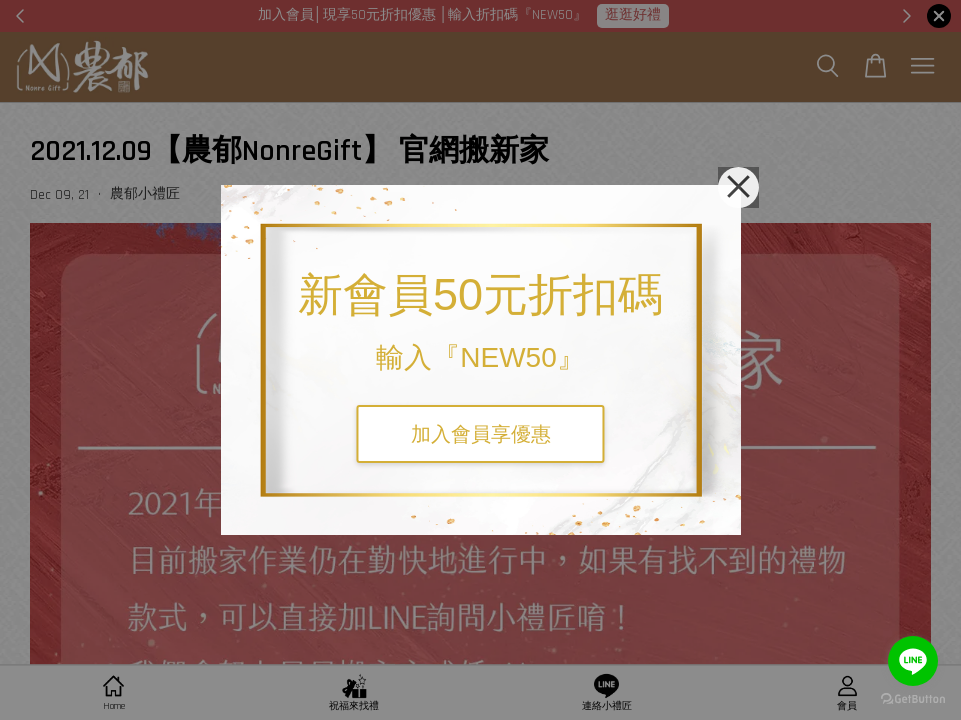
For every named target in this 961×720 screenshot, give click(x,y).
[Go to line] (913, 661)
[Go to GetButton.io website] (913, 699)
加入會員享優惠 (481, 434)
